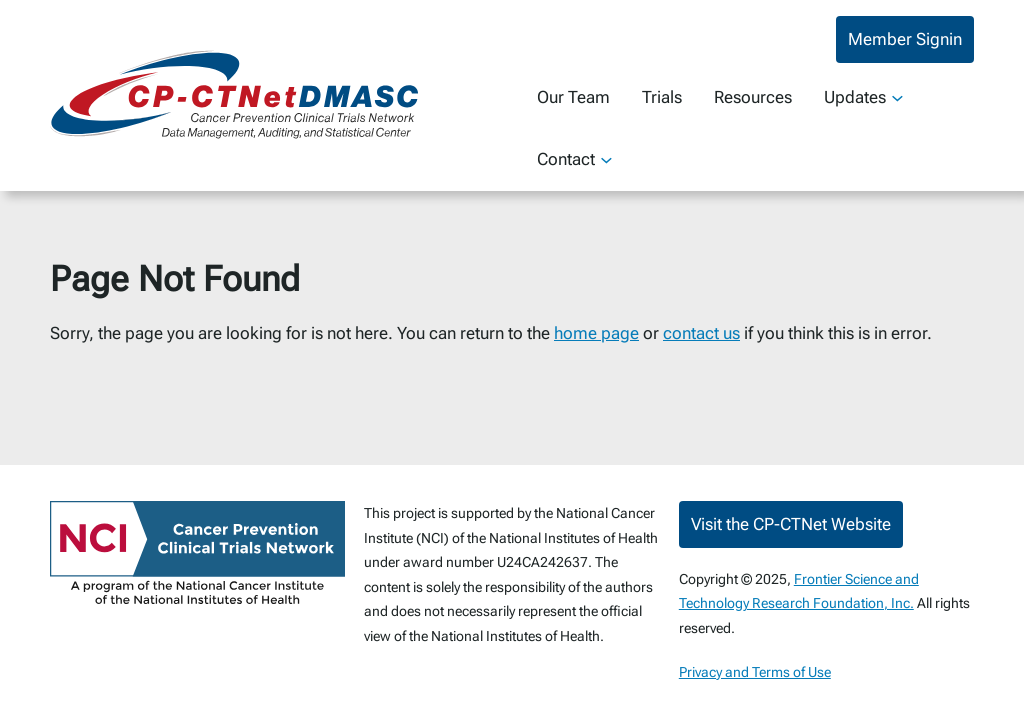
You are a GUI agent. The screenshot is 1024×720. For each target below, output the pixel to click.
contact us (701, 333)
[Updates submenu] (897, 97)
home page (596, 333)
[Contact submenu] (606, 159)
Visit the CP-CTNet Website (791, 524)
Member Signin (905, 39)
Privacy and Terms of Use (755, 672)
